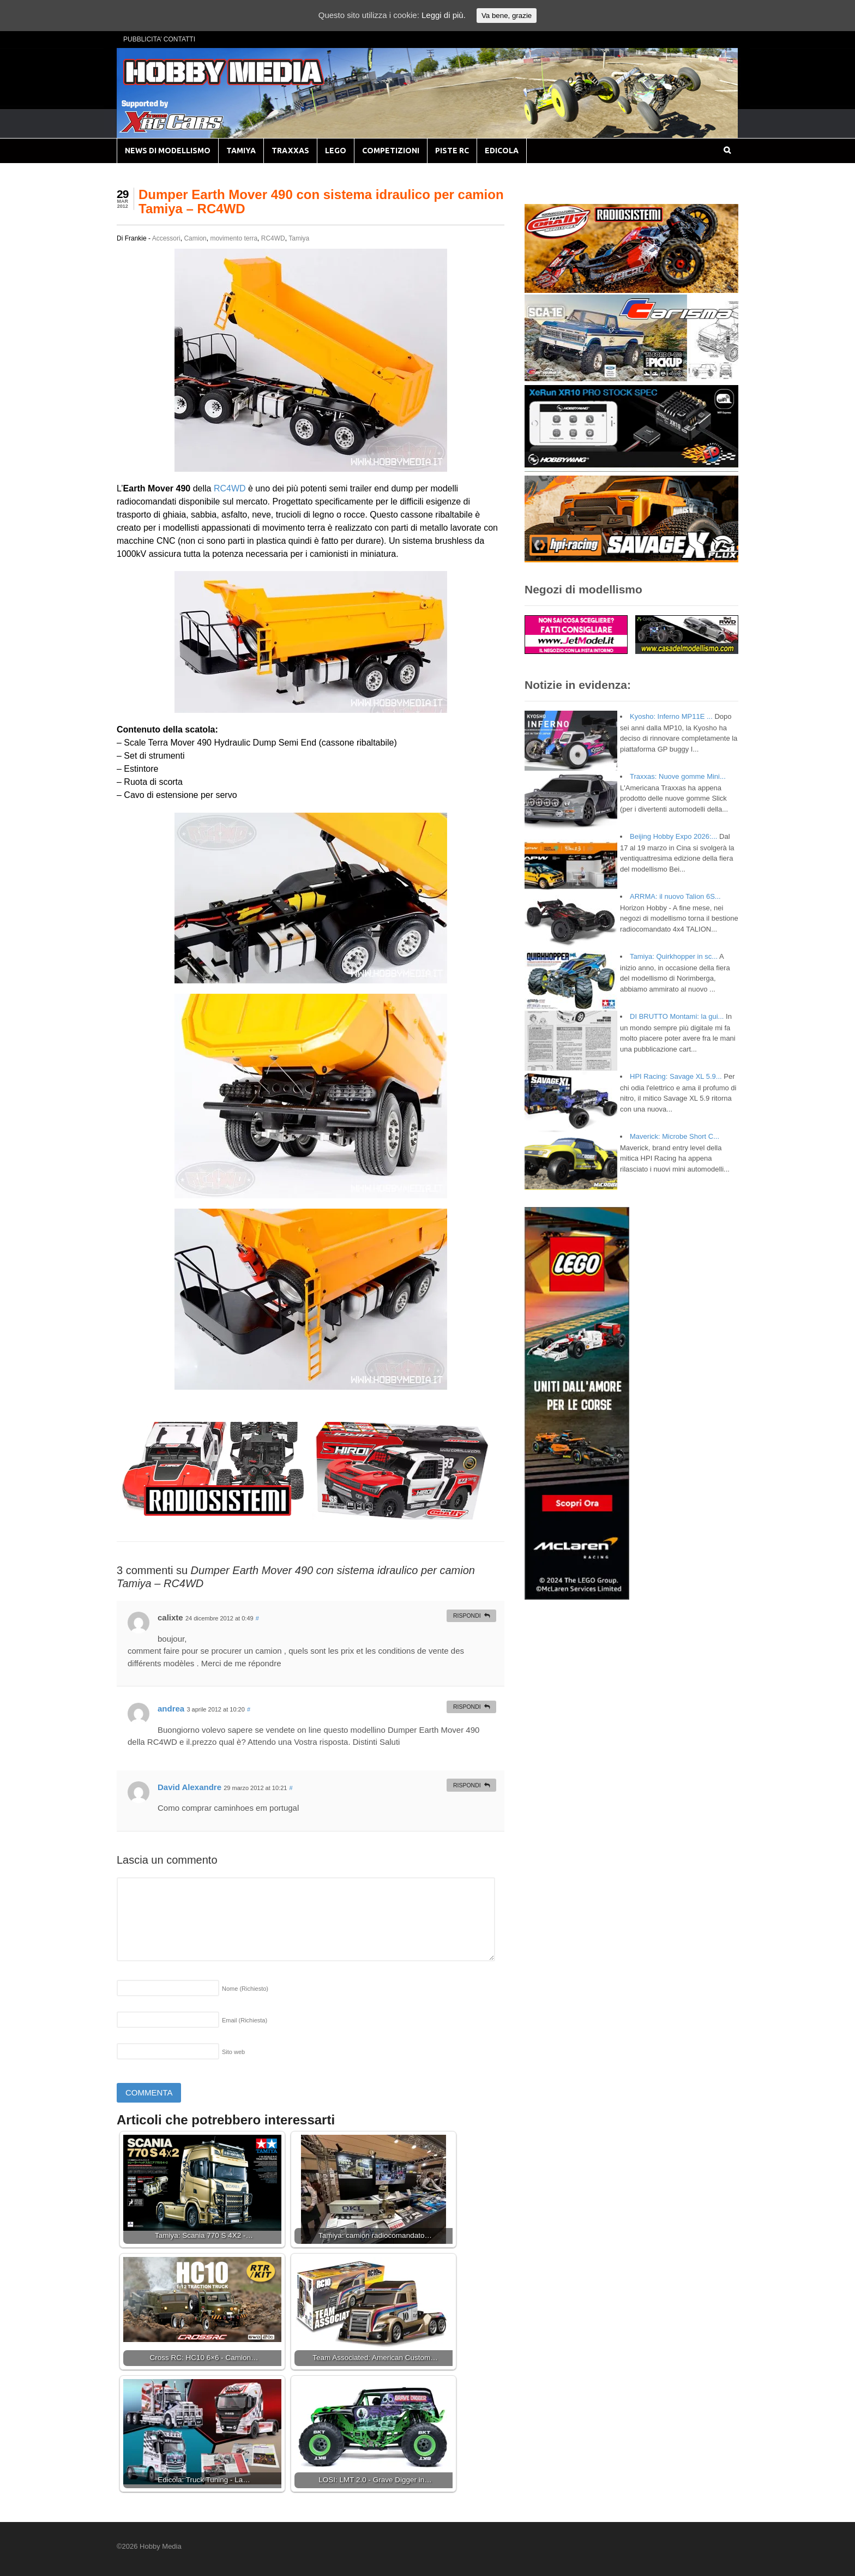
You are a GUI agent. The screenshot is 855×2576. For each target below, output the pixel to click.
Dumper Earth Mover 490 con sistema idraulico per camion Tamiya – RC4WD (321, 201)
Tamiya (298, 238)
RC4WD (273, 238)
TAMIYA (241, 150)
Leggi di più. (444, 15)
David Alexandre (189, 1787)
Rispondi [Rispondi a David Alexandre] (467, 1785)
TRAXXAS (290, 150)
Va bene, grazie (506, 15)
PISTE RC (452, 150)
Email (244, 2020)
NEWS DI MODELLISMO (167, 150)
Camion (195, 238)
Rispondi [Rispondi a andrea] (467, 1706)
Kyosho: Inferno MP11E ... (671, 716)
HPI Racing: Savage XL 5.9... (676, 1076)
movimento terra (233, 238)
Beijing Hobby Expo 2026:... (673, 836)
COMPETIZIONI (390, 150)
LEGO (335, 150)
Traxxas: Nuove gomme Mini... (678, 776)
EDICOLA (502, 150)
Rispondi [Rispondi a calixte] (467, 1615)
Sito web (233, 2052)
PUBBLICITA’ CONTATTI (159, 39)
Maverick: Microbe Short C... (674, 1136)
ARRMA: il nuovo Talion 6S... (675, 896)
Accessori (166, 238)
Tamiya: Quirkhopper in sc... (674, 956)
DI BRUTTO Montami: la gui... (677, 1016)
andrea (171, 1708)
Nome (245, 1988)
